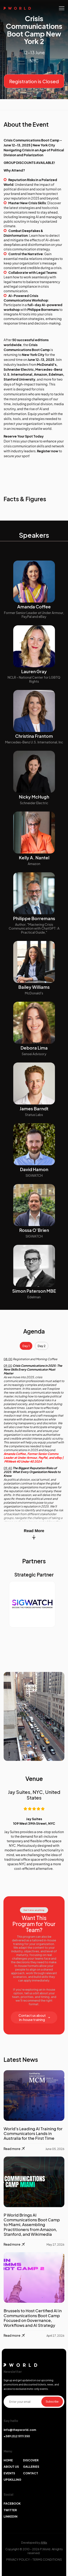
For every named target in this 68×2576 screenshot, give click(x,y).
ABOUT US (11, 2466)
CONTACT (30, 2473)
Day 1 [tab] (26, 1346)
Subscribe (52, 2401)
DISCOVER (31, 2460)
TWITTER (10, 2510)
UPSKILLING (12, 2479)
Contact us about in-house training (34, 2017)
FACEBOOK (12, 2503)
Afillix (44, 2542)
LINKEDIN (10, 2516)
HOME (8, 2460)
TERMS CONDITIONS (47, 2559)
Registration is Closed (34, 81)
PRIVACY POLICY (18, 2559)
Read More (34, 1534)
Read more (15, 2149)
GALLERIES (31, 2466)
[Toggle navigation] (61, 8)
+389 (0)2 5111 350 (17, 2436)
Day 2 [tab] (42, 1346)
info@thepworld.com (20, 2430)
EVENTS (9, 2473)
